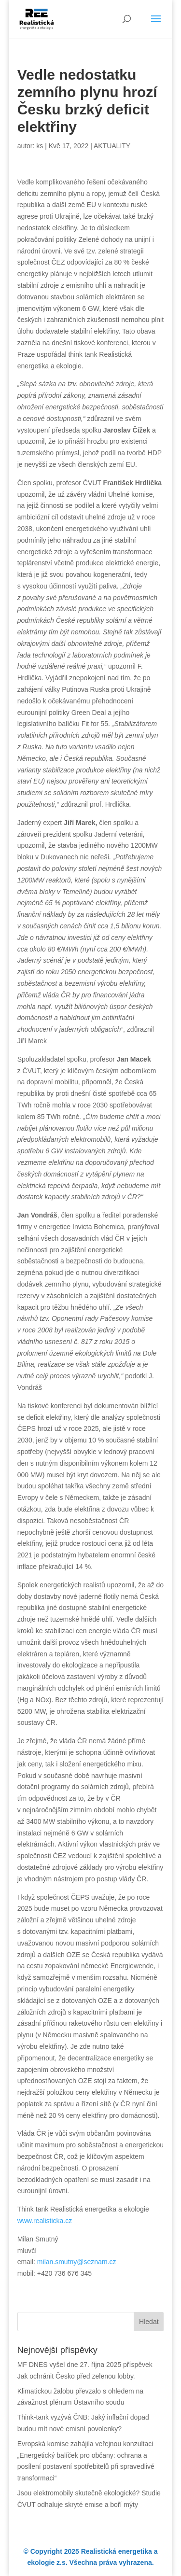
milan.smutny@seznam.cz (76, 2262)
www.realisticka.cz (44, 2221)
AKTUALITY (112, 146)
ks (39, 146)
